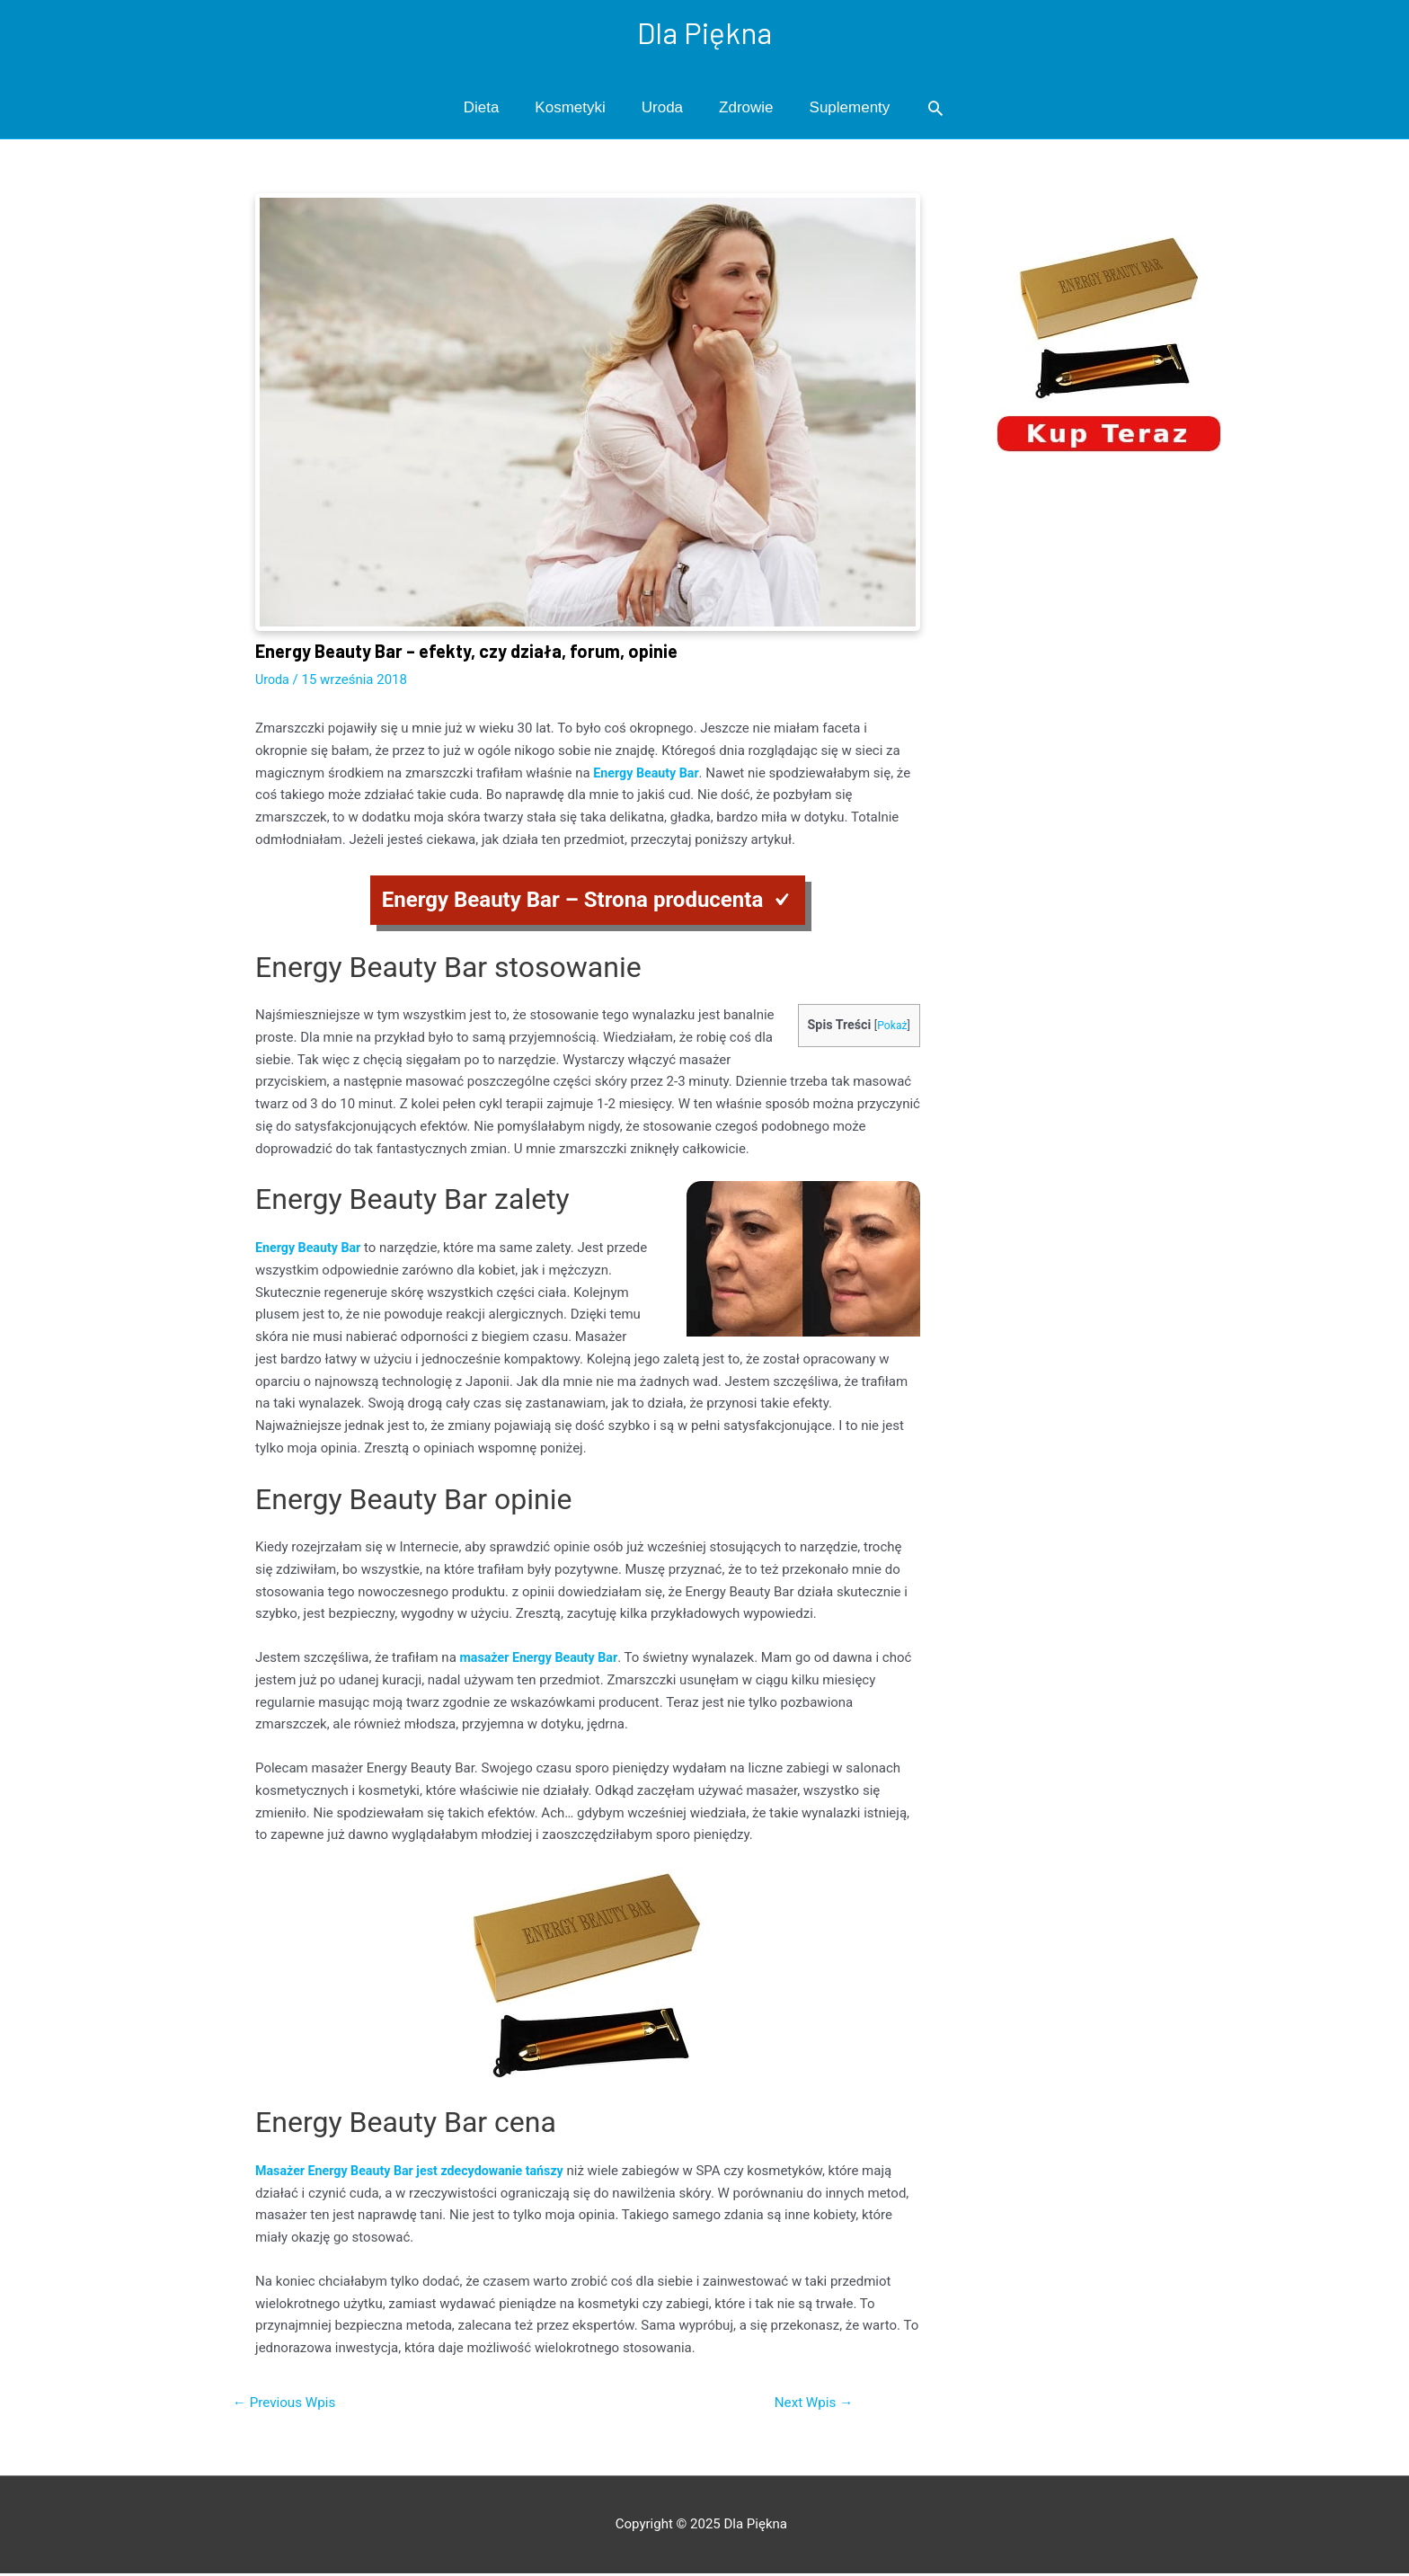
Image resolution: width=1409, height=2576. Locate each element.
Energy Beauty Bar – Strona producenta (572, 900)
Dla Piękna (704, 32)
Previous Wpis (288, 2403)
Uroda (662, 109)
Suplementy (850, 109)
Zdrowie (746, 109)
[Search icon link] (935, 110)
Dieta (482, 109)
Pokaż (891, 1027)
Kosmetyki (570, 109)
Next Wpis (810, 2403)
